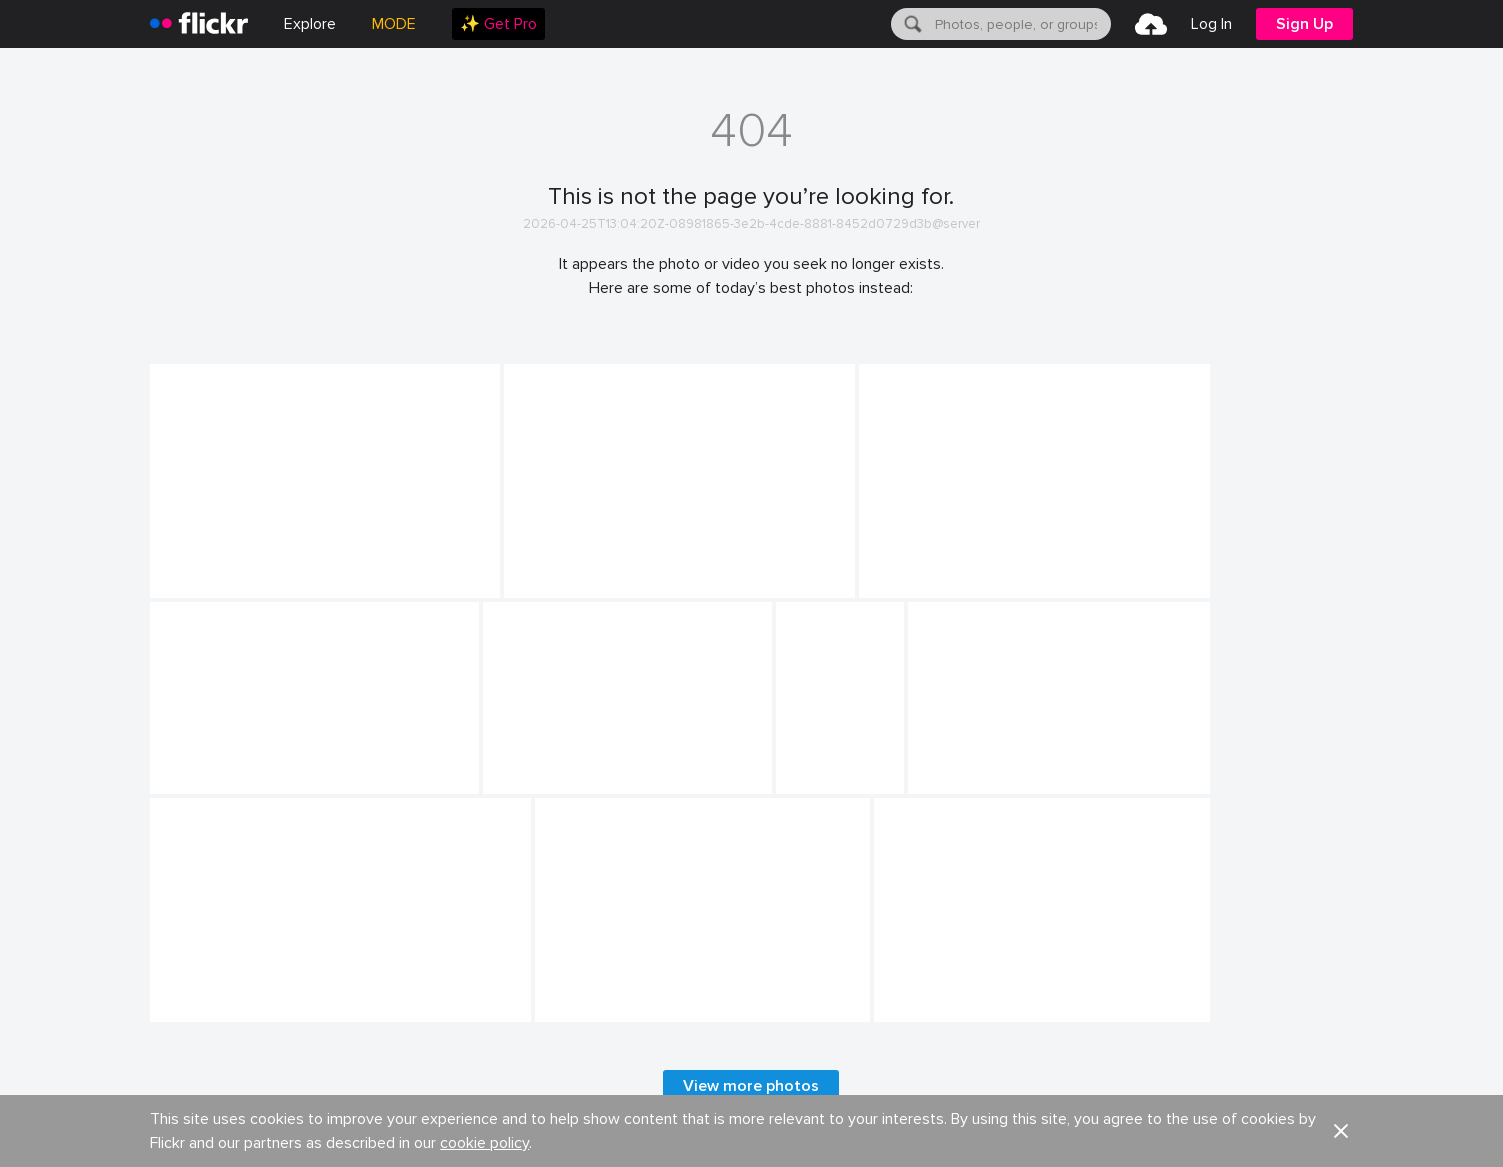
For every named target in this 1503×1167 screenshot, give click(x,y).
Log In (1211, 24)
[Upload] (1151, 24)
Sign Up (1304, 24)
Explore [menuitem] (310, 24)
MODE (394, 24)
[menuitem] (498, 24)
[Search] (911, 24)
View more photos (751, 1086)
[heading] (199, 24)
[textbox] (1021, 24)
